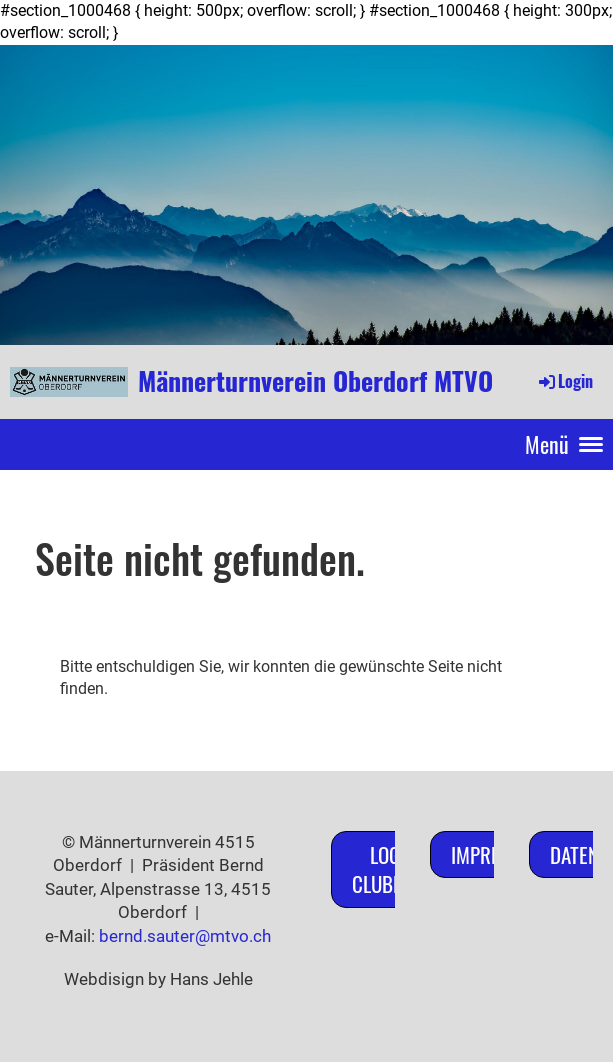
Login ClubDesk (392, 869)
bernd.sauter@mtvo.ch (185, 936)
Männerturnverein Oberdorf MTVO (315, 381)
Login (564, 381)
